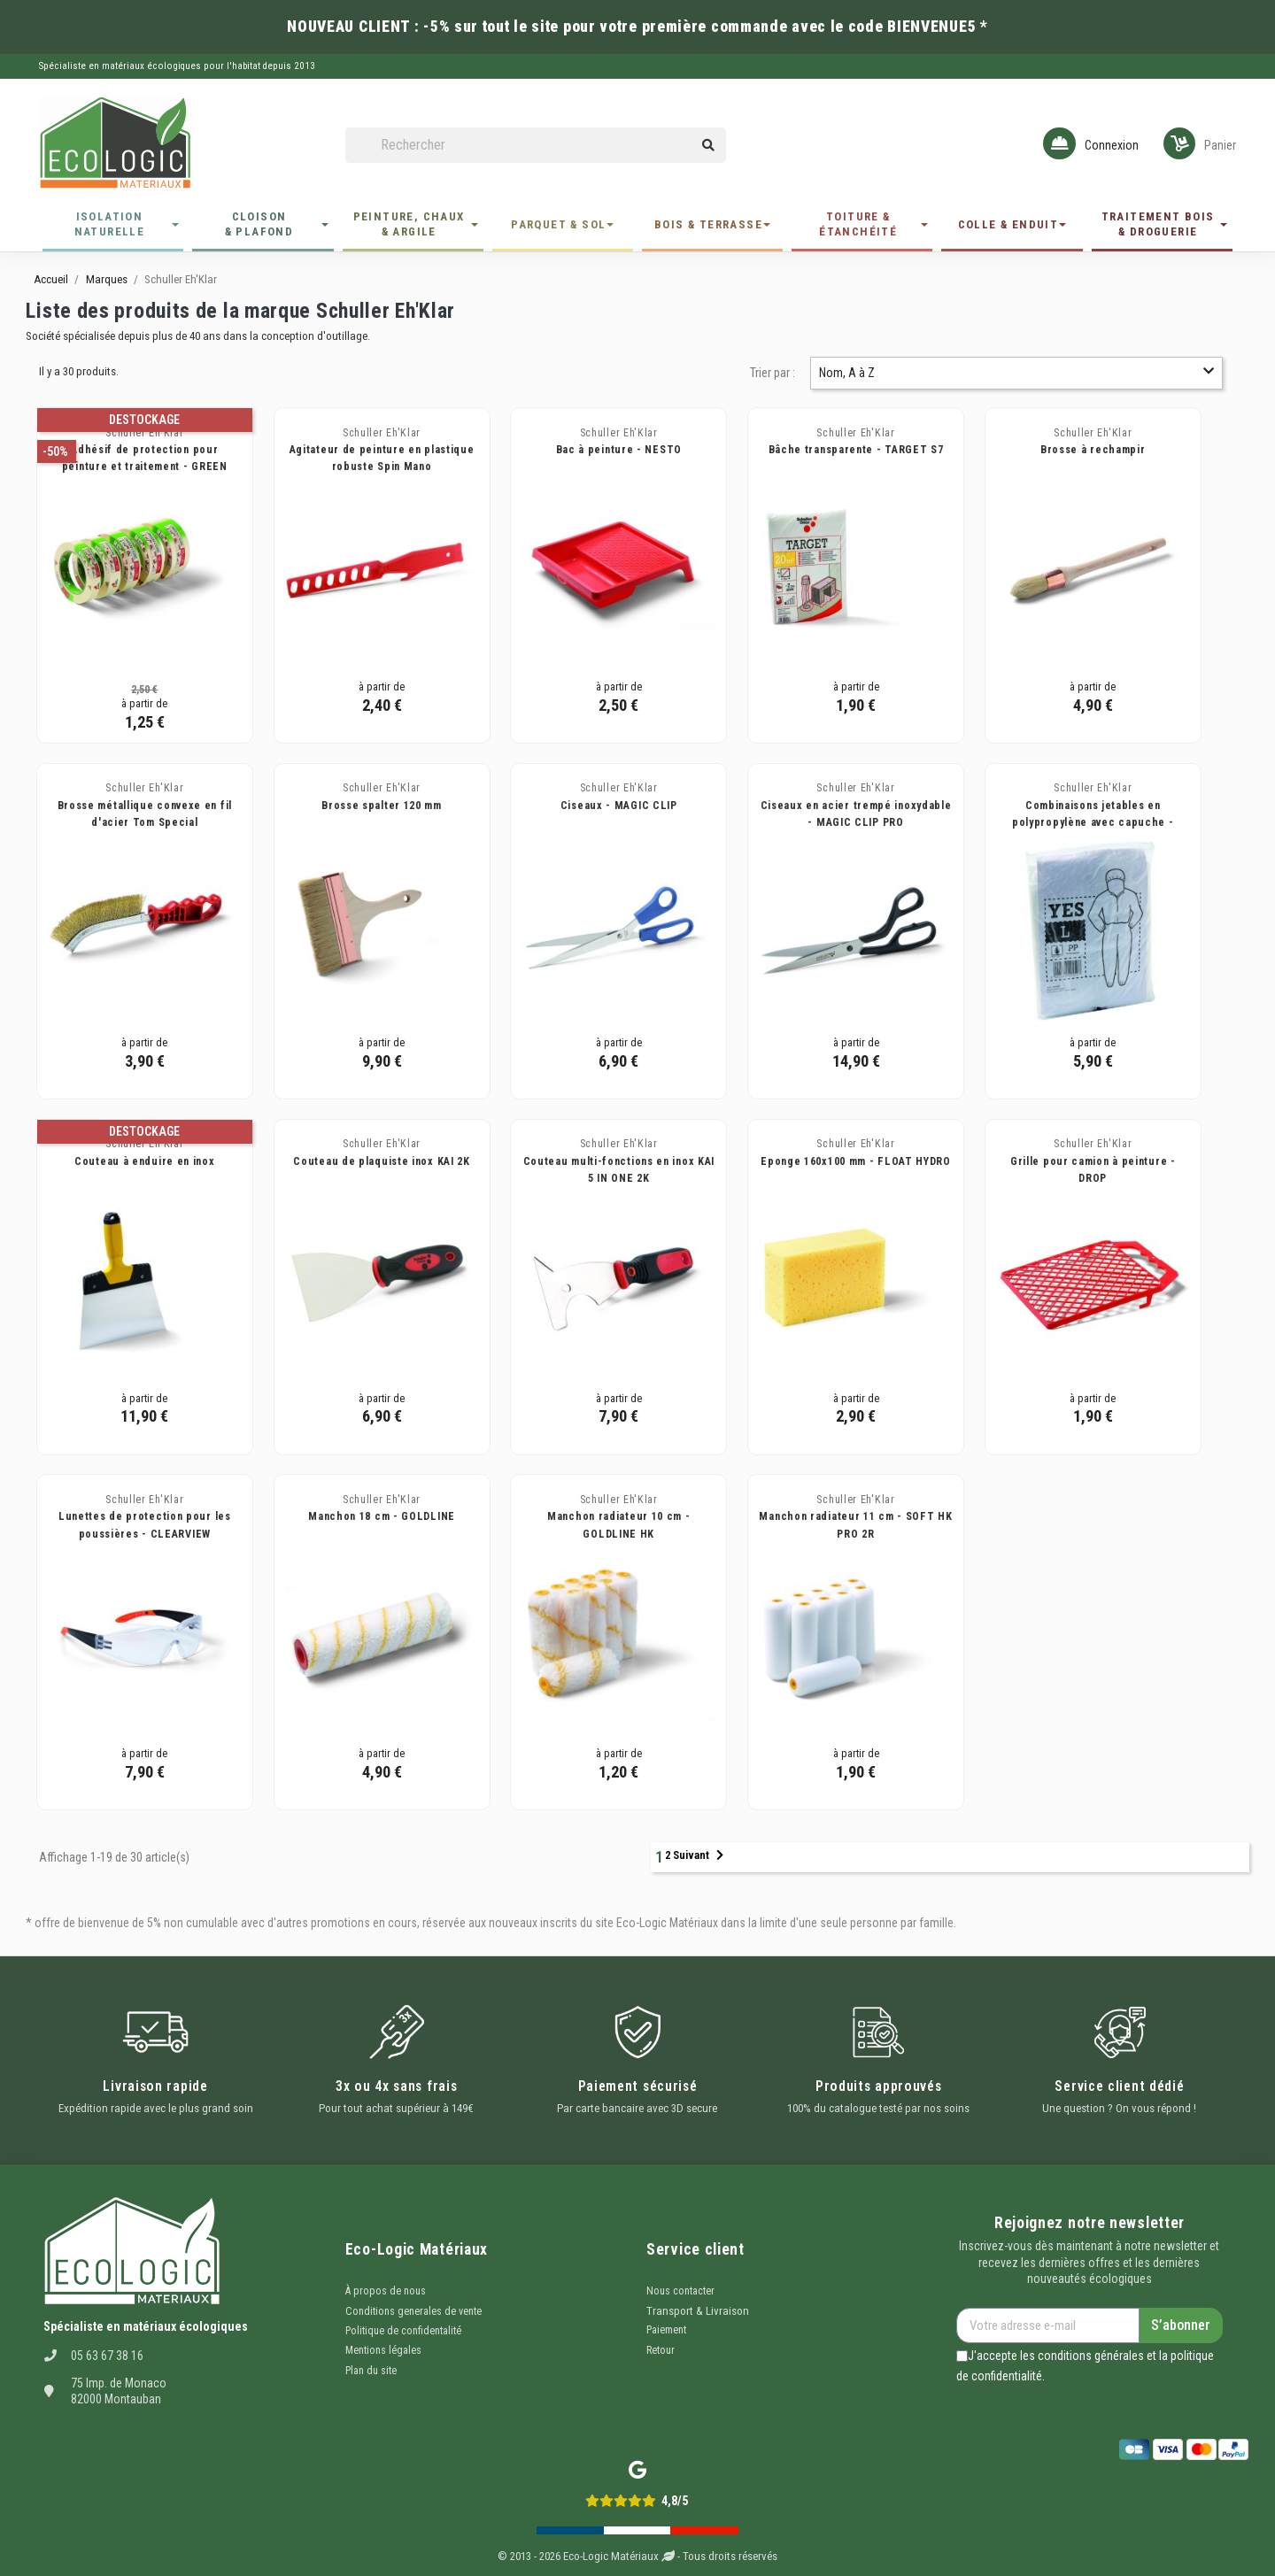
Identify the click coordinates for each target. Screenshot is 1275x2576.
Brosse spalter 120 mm (381, 805)
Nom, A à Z (1016, 372)
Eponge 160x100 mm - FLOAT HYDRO (856, 1161)
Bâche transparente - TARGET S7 (856, 449)
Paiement (666, 2330)
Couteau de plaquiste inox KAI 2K (381, 1161)
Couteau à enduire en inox (144, 1161)
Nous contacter (680, 2291)
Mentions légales (383, 2350)
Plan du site (371, 2370)
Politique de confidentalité (403, 2331)
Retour (660, 2350)
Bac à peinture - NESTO (619, 449)
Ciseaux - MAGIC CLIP (618, 805)
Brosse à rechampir (1093, 449)
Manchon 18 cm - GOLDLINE (381, 1516)
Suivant (698, 1855)
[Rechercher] (535, 145)
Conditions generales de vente (413, 2311)
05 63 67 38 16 (107, 2355)
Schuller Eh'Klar (144, 433)
